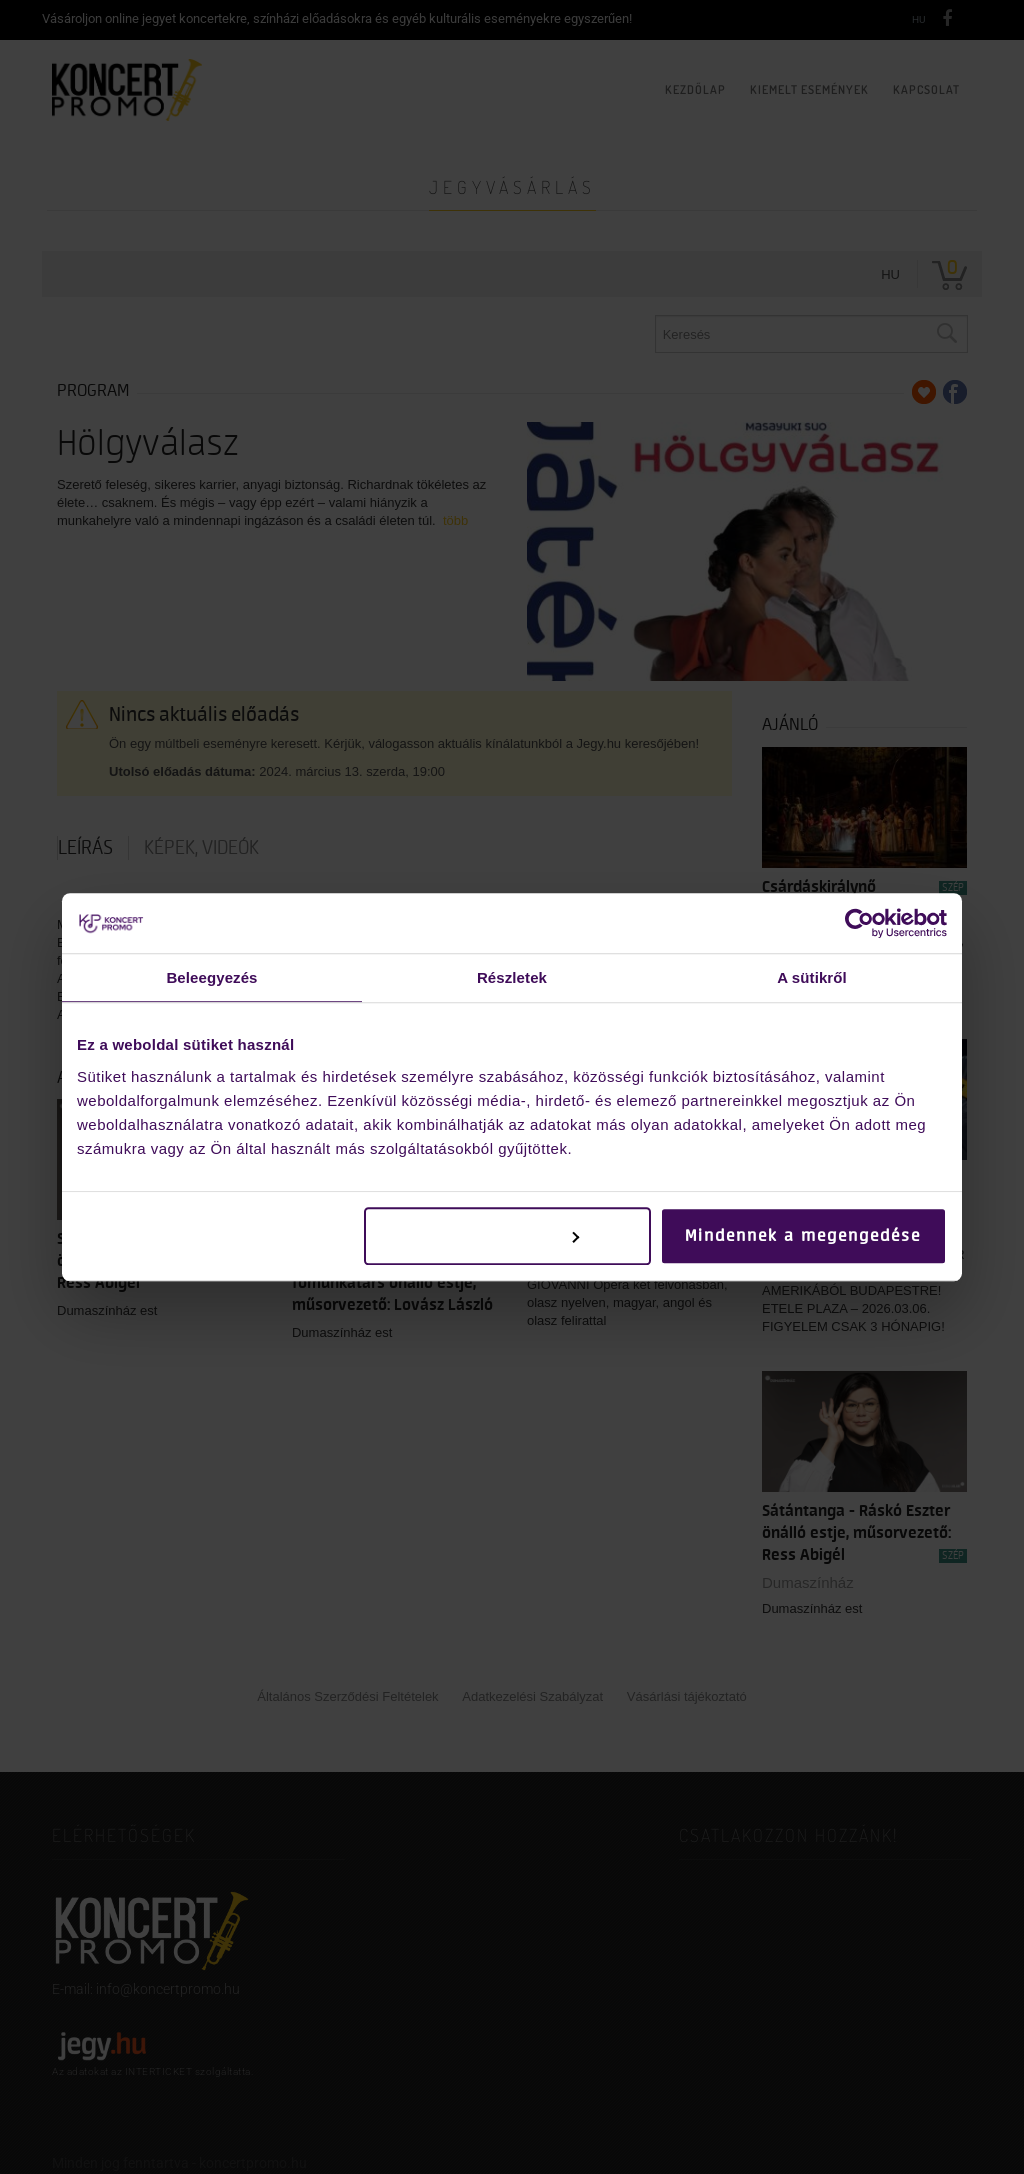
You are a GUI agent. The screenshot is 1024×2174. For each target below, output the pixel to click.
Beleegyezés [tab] (211, 977)
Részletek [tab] (512, 977)
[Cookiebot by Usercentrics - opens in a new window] (859, 923)
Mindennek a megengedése (803, 1236)
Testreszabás (508, 1236)
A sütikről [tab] (812, 977)
